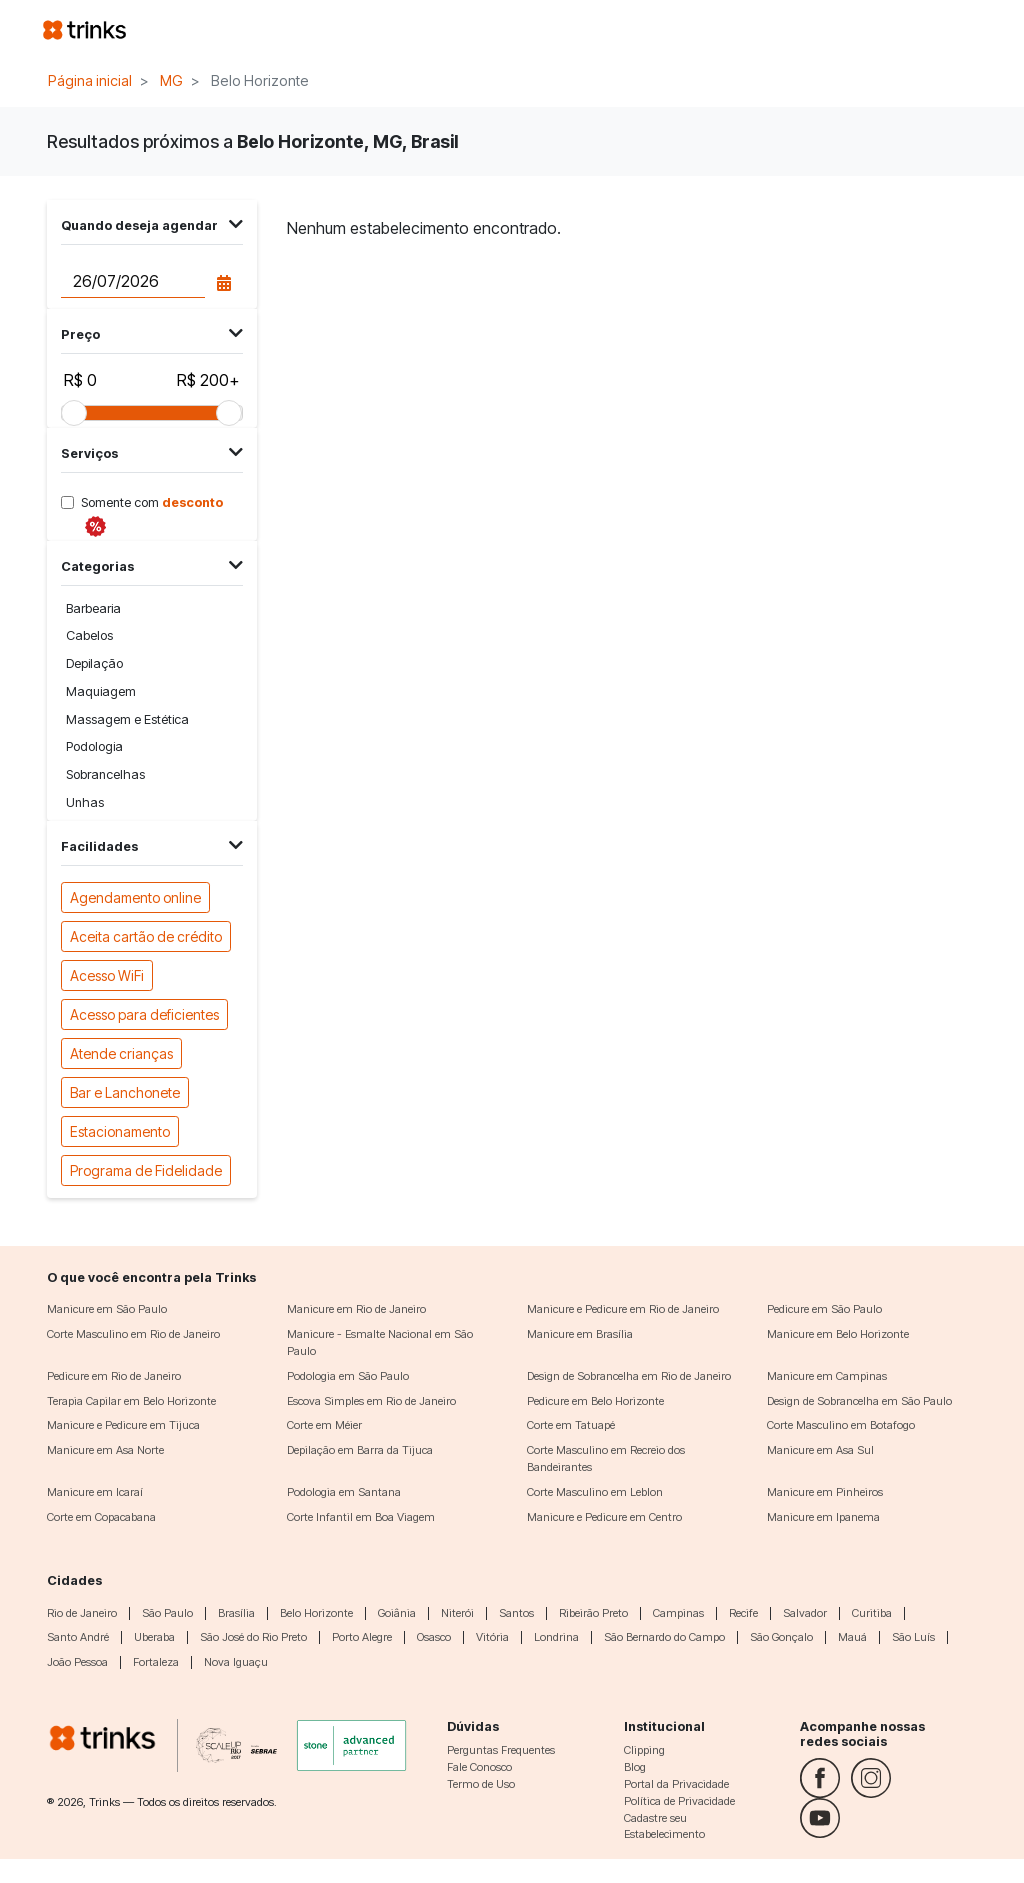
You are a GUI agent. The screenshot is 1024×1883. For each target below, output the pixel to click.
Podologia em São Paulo (348, 1376)
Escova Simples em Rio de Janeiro (371, 1401)
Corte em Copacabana (101, 1517)
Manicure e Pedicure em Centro (604, 1517)
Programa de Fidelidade (146, 1169)
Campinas (678, 1613)
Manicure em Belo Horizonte (838, 1334)
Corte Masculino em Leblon (595, 1492)
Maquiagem (101, 691)
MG (171, 80)
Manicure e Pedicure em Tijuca (123, 1425)
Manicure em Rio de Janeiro (356, 1309)
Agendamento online (135, 896)
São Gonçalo (781, 1637)
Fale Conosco (479, 1767)
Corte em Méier (324, 1425)
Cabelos (89, 635)
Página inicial (90, 80)
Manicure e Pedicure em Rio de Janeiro (623, 1309)
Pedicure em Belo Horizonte (595, 1401)
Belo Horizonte (316, 1613)
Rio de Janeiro (82, 1613)
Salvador (805, 1613)
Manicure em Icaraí (95, 1492)
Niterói (457, 1613)
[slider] (74, 413)
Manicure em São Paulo (107, 1309)
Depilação (94, 663)
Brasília (236, 1613)
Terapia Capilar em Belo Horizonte (131, 1401)
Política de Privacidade (679, 1801)
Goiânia (397, 1613)
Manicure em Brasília (580, 1334)
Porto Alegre (362, 1637)
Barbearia (93, 608)
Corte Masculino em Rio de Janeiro (133, 1334)
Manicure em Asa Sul (820, 1450)
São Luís (913, 1637)
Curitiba (872, 1613)
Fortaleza (156, 1662)
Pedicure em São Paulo (824, 1309)
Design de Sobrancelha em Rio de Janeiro (629, 1376)
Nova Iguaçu (236, 1662)
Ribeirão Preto (593, 1613)
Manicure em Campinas (827, 1376)
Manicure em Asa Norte (105, 1450)
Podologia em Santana (344, 1492)
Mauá (852, 1637)
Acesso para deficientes (144, 1013)
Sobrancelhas (105, 774)
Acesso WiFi (107, 974)
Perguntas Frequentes (501, 1750)
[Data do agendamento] (132, 281)
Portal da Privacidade (676, 1784)
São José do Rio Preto (253, 1637)
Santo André (78, 1637)
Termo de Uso (481, 1784)
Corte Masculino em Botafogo (841, 1425)
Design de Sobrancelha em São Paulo (859, 1401)
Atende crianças (121, 1052)
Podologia (94, 746)
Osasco (434, 1637)
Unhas (85, 802)
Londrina (556, 1637)
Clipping (644, 1750)
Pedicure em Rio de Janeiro (114, 1376)
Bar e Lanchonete (125, 1091)
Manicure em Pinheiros (825, 1492)
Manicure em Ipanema (823, 1517)
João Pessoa (77, 1662)
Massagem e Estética (127, 719)
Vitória (492, 1637)
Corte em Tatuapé (571, 1425)
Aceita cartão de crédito (146, 935)
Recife (743, 1613)
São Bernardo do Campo (664, 1637)
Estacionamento (120, 1130)
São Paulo (167, 1613)
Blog (635, 1767)
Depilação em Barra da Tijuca (360, 1450)
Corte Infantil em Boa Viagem (361, 1517)
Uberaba (154, 1637)
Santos (516, 1613)
